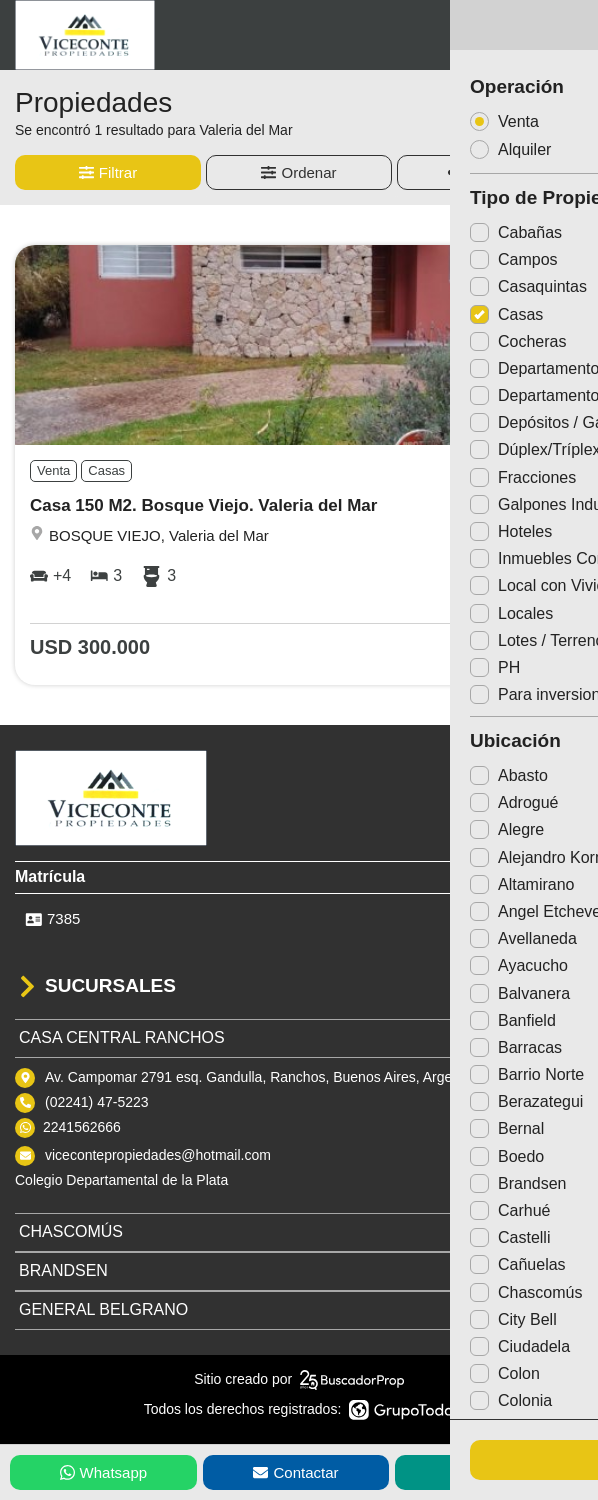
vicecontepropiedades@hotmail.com (158, 1155)
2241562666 (82, 1127)
